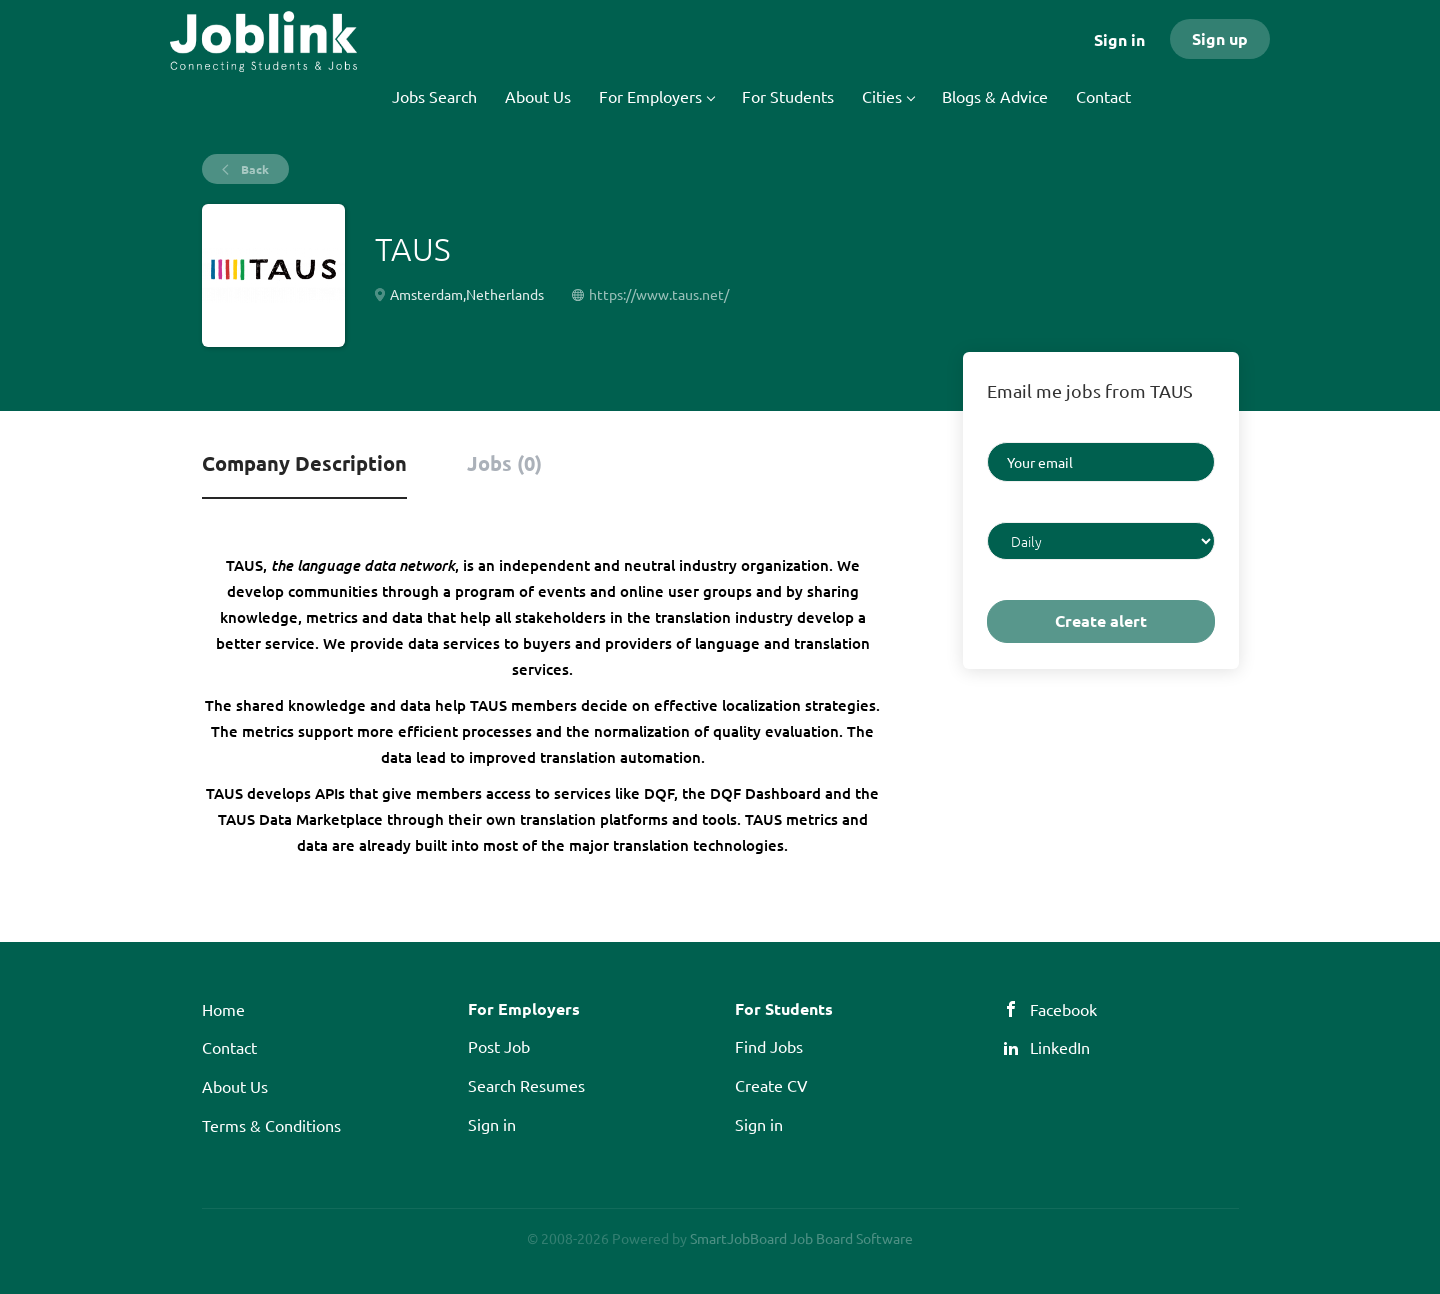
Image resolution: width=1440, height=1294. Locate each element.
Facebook (1063, 1009)
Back (253, 169)
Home (223, 1009)
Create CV (771, 1085)
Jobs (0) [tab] (504, 463)
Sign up (1220, 38)
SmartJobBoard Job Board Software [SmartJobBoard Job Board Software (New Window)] (801, 1238)
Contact (229, 1047)
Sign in (1119, 39)
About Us (235, 1086)
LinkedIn (1060, 1047)
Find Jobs (769, 1046)
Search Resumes (526, 1085)
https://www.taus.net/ (659, 294)
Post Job (499, 1046)
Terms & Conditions (271, 1125)
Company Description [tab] (304, 463)
